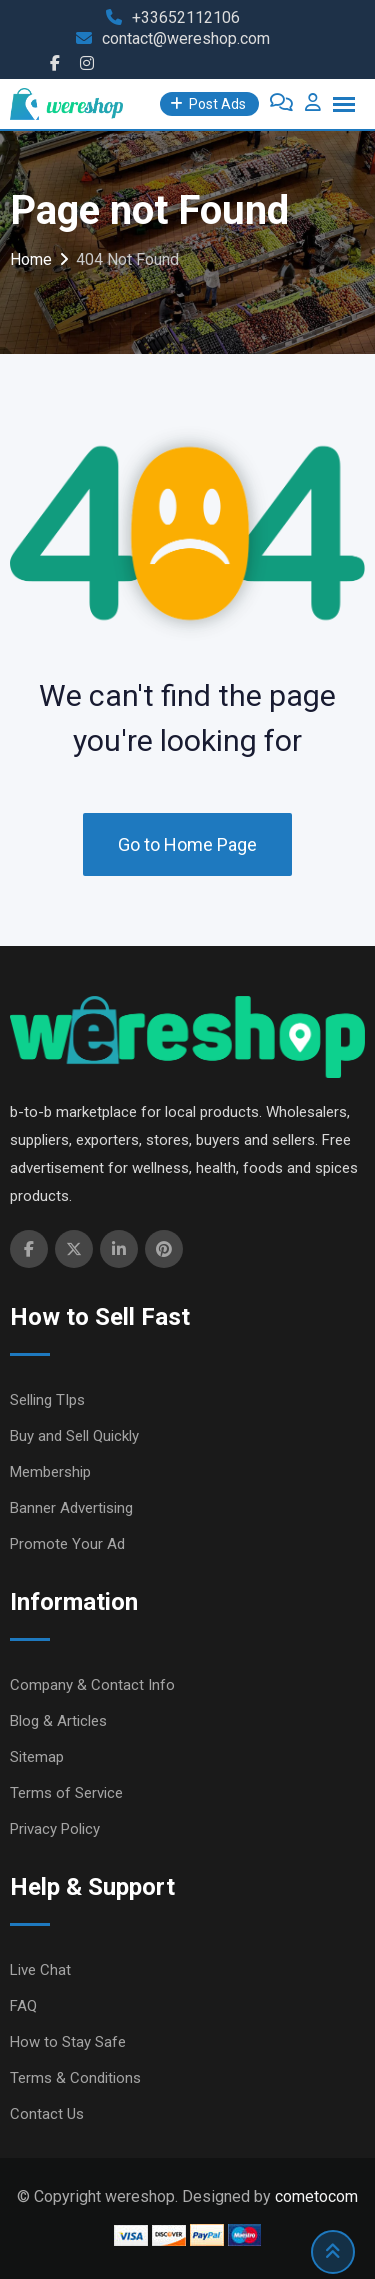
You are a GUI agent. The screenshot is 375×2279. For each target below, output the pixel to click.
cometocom (316, 2196)
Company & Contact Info (92, 1685)
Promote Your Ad (67, 1544)
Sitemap (37, 1757)
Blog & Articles (58, 1721)
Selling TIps (47, 1400)
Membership (50, 1472)
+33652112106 (186, 17)
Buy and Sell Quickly (74, 1436)
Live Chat (40, 1970)
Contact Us (47, 2114)
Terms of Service (66, 1793)
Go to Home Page (187, 844)
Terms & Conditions (75, 2078)
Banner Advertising (71, 1508)
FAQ (23, 2006)
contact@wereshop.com (186, 38)
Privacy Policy (55, 1829)
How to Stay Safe (68, 2042)
